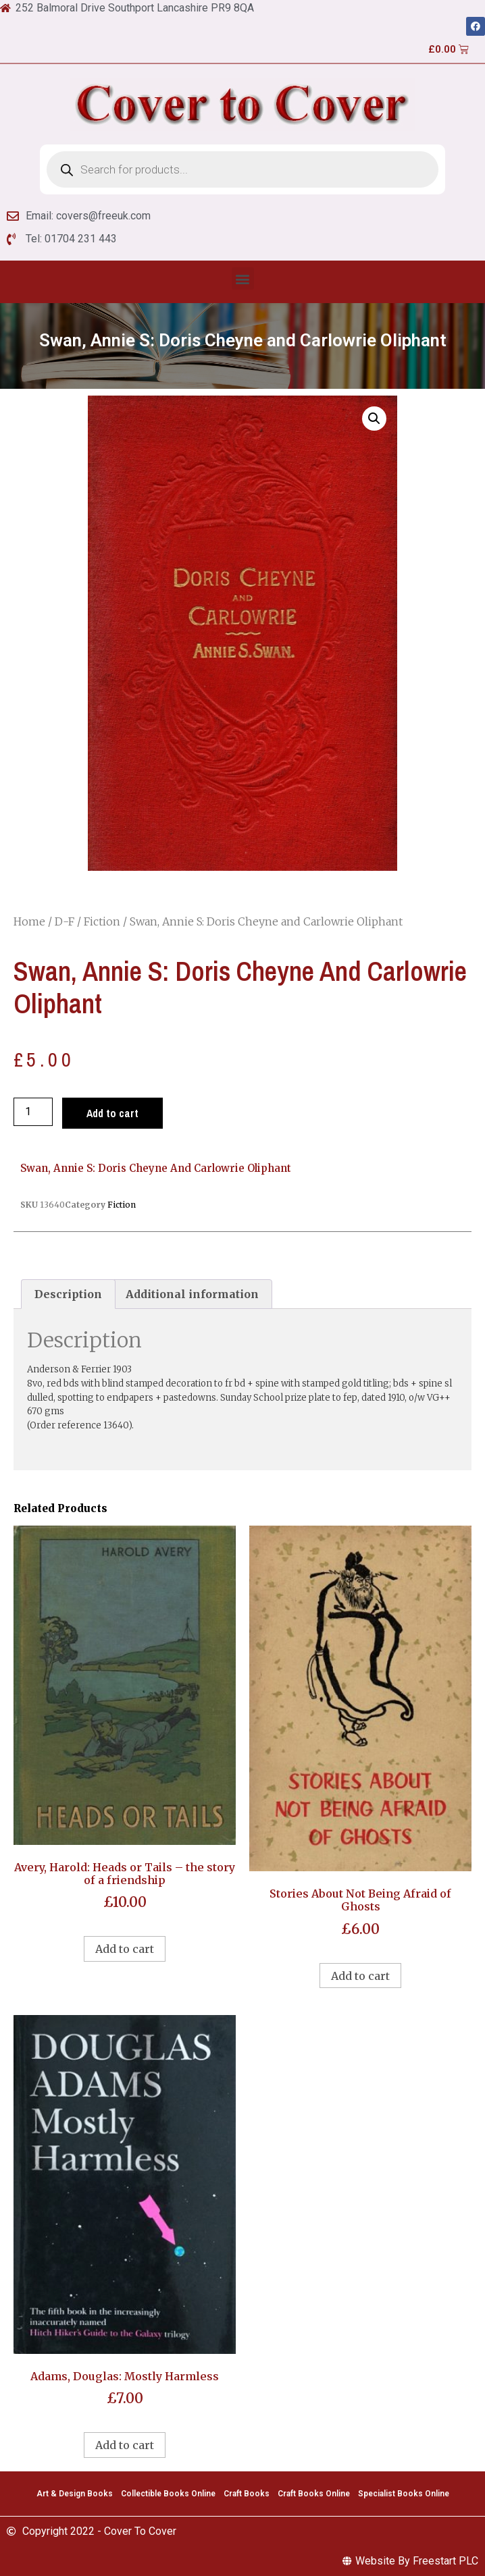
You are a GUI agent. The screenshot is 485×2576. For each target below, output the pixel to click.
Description (68, 1294)
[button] (243, 278)
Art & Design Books (74, 2493)
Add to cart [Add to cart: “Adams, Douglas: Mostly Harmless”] (124, 2445)
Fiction (102, 921)
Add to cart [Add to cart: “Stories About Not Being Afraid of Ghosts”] (360, 1976)
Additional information (192, 1294)
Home (29, 921)
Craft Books (247, 2493)
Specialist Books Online (403, 2493)
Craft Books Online (314, 2493)
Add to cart (112, 1113)
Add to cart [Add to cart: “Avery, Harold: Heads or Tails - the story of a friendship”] (124, 1949)
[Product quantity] (33, 1112)
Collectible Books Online (168, 2493)
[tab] (68, 1294)
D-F (64, 921)
